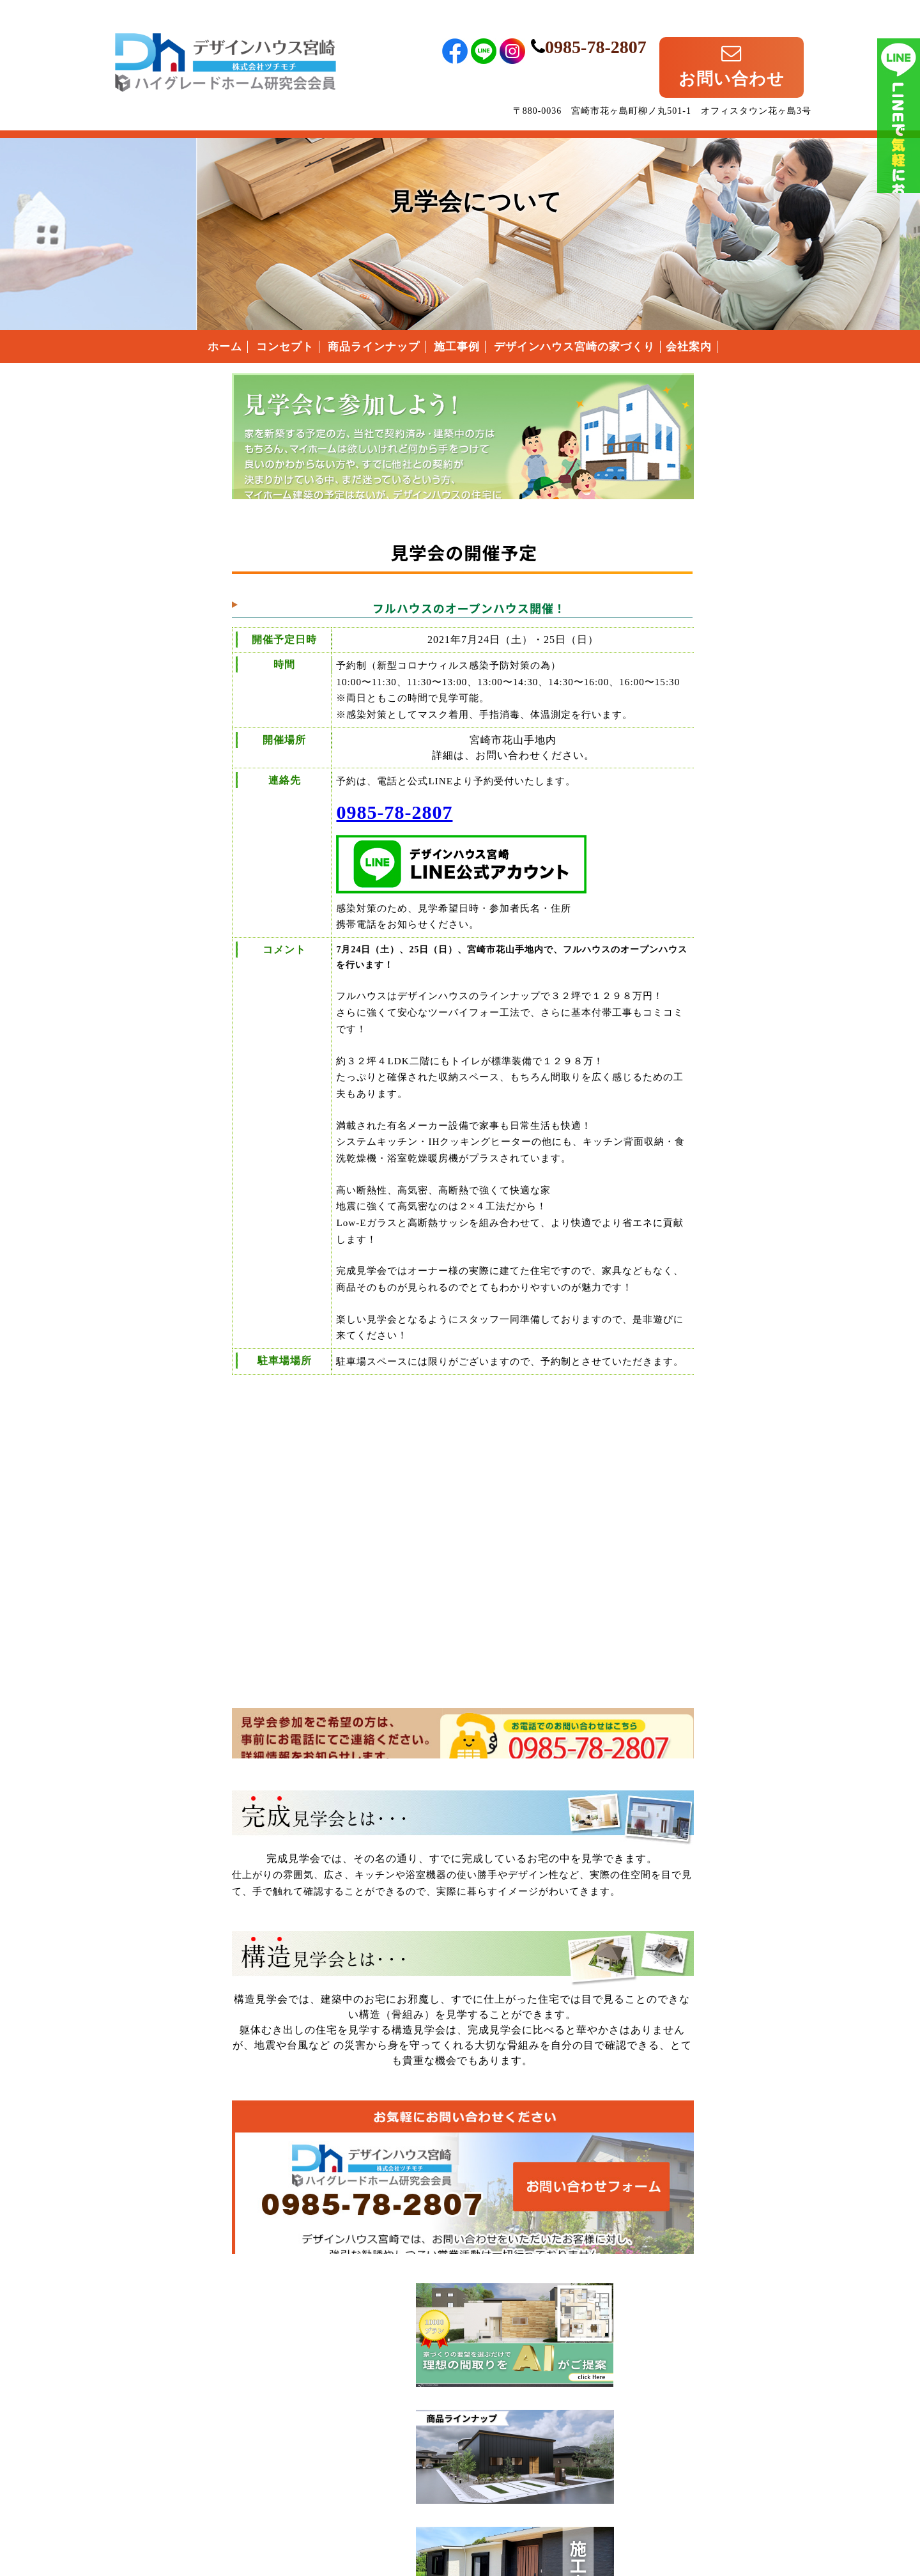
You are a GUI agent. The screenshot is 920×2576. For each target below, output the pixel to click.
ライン (898, 191)
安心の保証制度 (702, 911)
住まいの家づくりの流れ (702, 943)
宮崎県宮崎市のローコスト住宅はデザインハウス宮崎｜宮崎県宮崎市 (225, 40)
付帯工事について (702, 974)
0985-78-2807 (655, 30)
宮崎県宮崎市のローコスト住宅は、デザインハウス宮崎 (225, 2433)
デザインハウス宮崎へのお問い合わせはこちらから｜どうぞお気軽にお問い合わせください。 (354, 2202)
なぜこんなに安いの (702, 880)
